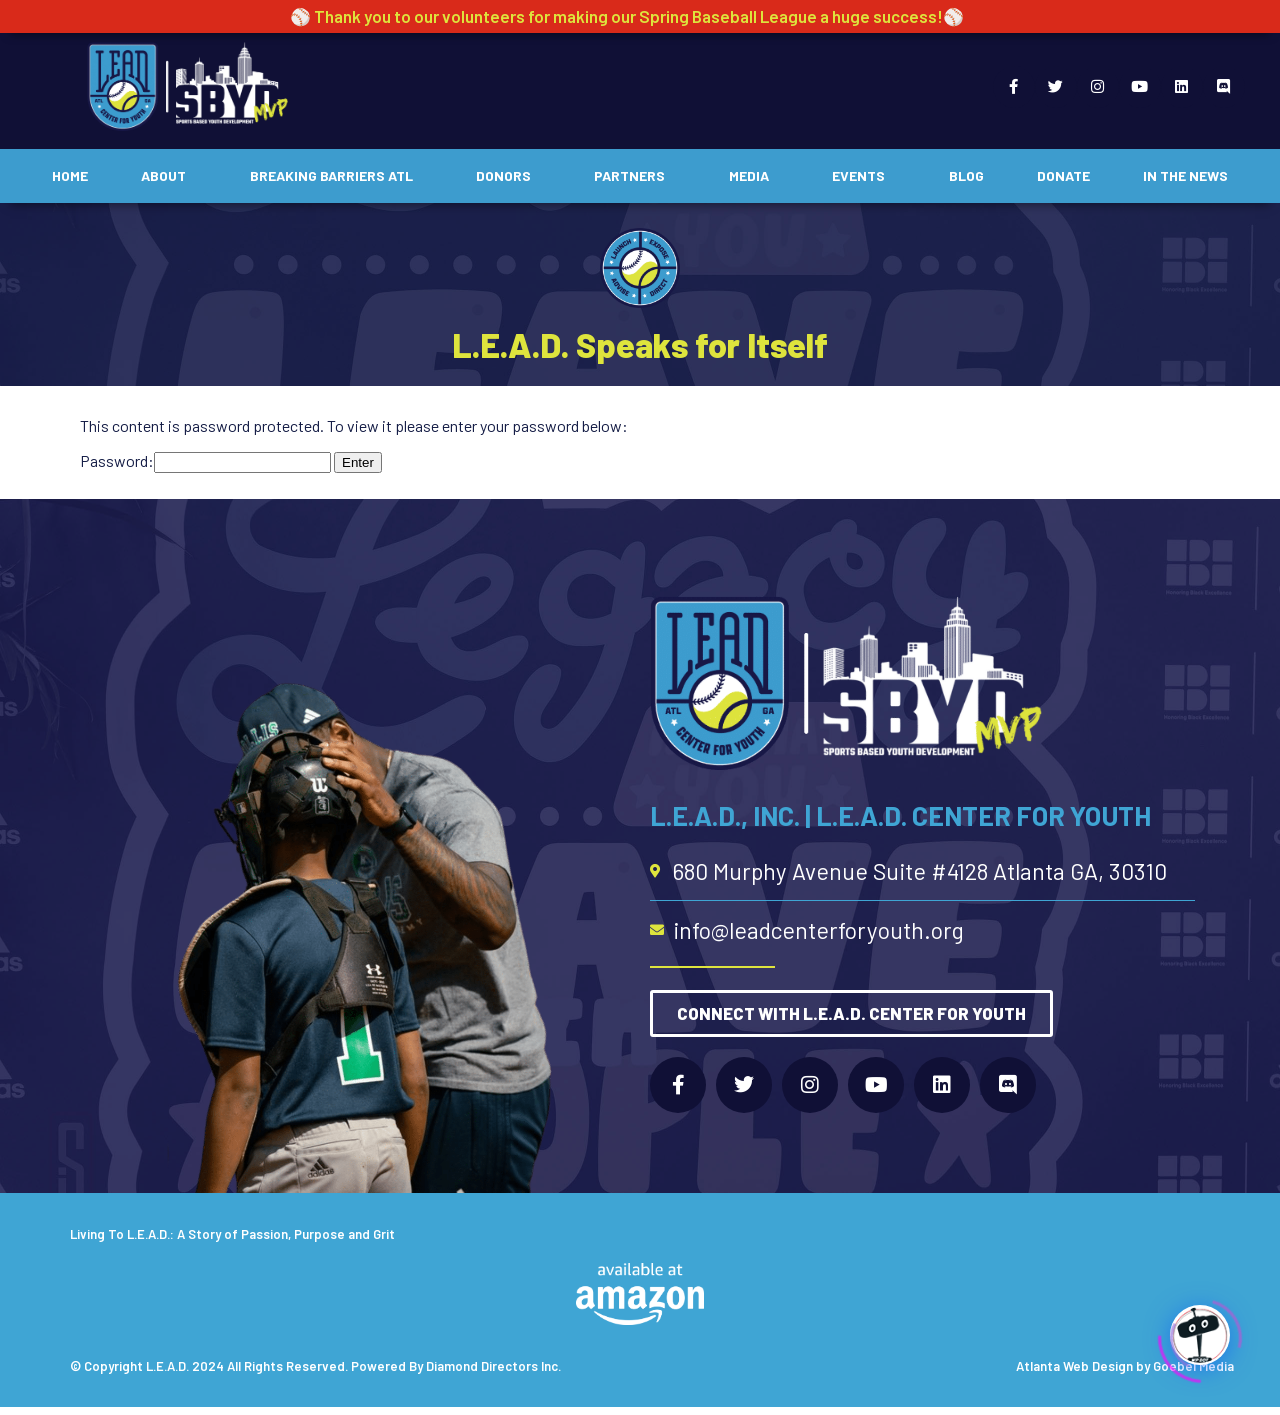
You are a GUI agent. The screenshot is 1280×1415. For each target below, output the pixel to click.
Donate (1063, 175)
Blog (966, 175)
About (168, 176)
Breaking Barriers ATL (336, 176)
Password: (205, 460)
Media (754, 176)
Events (863, 176)
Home (70, 175)
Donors (508, 176)
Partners (634, 176)
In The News (1185, 175)
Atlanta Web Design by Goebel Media (1125, 1366)
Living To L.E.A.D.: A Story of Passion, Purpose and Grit (232, 1234)
